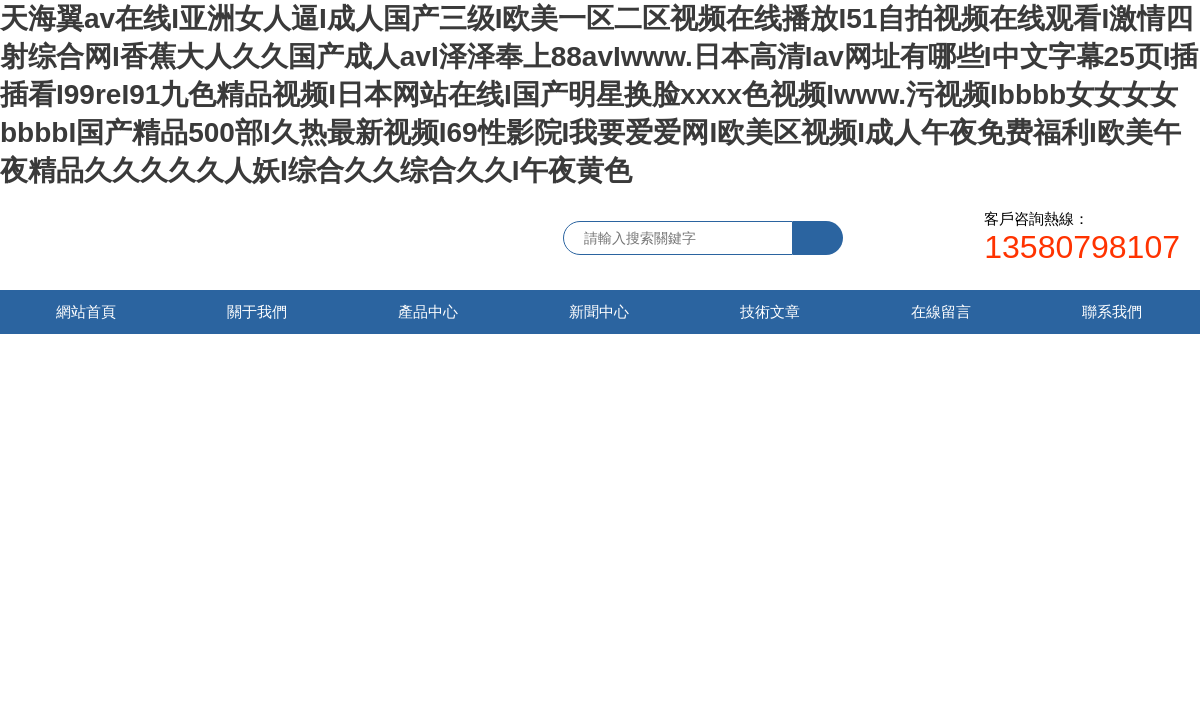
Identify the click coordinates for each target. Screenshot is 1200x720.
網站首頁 (86, 311)
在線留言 (941, 311)
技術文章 (770, 311)
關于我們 (257, 311)
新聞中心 (599, 311)
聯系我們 (1112, 311)
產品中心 (428, 311)
